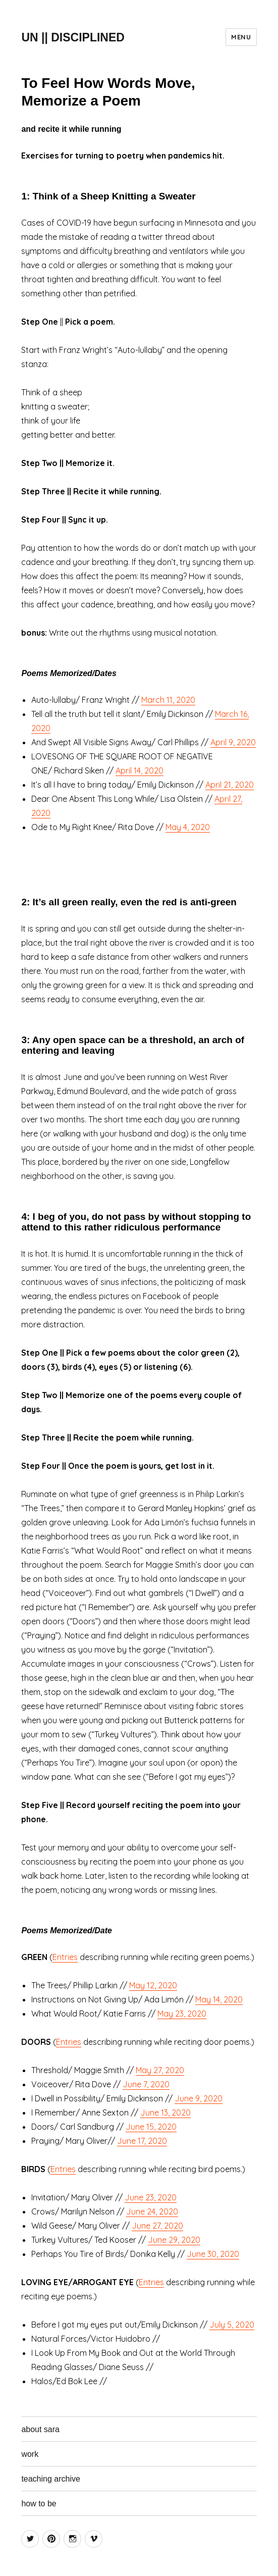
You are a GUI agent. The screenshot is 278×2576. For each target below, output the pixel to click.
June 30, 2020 (213, 2254)
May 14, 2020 (219, 1999)
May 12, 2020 (153, 1985)
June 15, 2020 (151, 2127)
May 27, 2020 (160, 2070)
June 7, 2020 (146, 2084)
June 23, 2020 (151, 2197)
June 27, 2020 (157, 2226)
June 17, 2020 (142, 2141)
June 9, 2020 (199, 2098)
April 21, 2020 (229, 785)
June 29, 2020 (174, 2240)
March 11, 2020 (168, 700)
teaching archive (50, 2479)
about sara (40, 2429)
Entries (65, 1957)
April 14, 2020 (139, 770)
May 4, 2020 (187, 827)
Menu (241, 37)
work (29, 2454)
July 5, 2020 (231, 2325)
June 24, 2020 (152, 2211)
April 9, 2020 (233, 742)
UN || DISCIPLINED (73, 37)
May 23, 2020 (181, 2013)
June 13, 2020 (165, 2112)
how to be (38, 2503)
